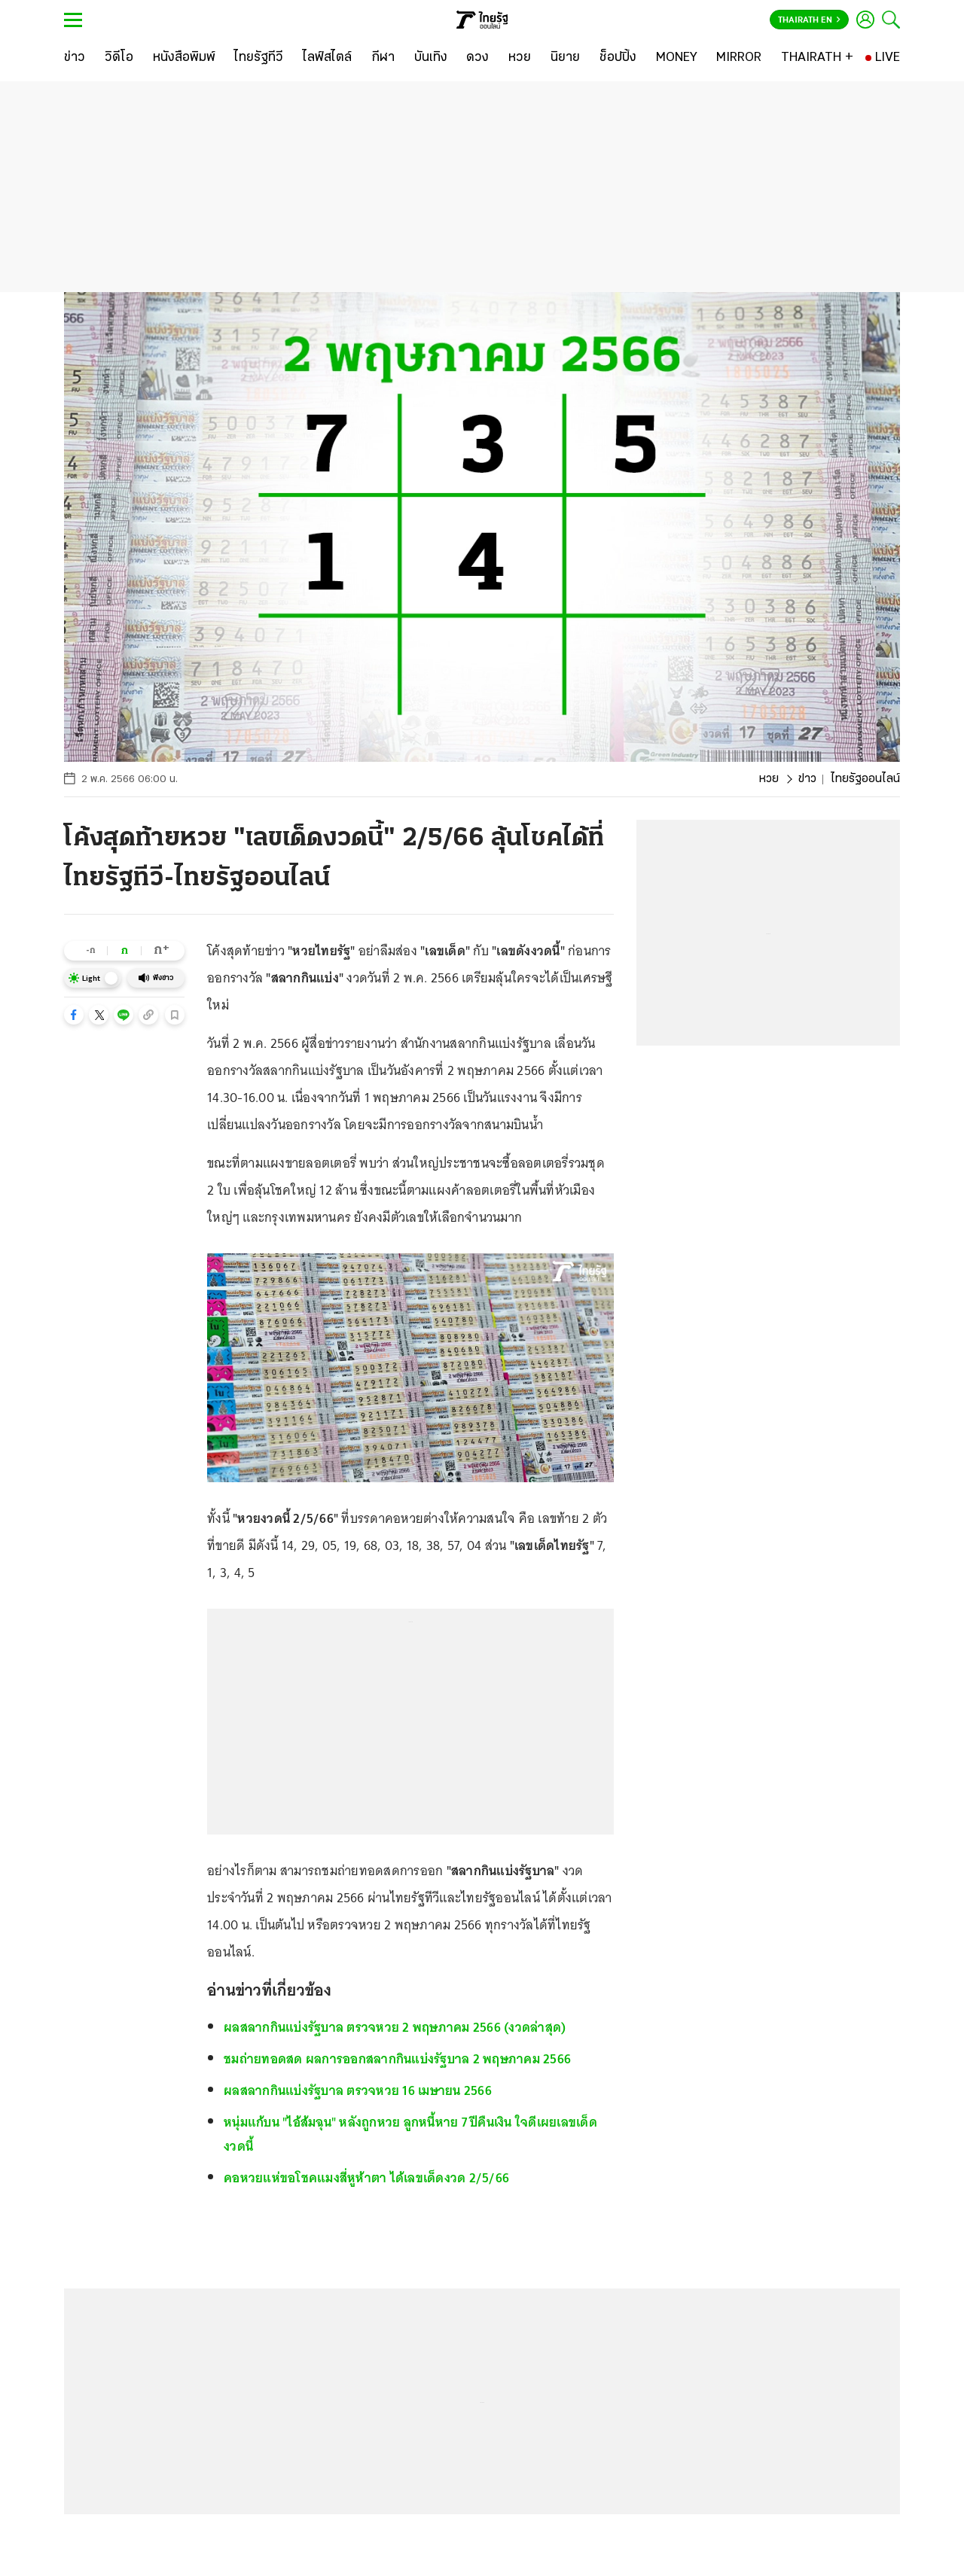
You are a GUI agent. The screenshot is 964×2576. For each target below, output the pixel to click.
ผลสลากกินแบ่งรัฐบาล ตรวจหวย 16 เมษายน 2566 (358, 2090)
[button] (74, 1015)
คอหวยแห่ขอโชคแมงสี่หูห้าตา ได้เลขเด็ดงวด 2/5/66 (366, 2177)
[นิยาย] (565, 58)
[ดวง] (477, 58)
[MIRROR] (738, 58)
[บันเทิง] (430, 58)
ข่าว (807, 779)
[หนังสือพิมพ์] (184, 58)
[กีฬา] (383, 58)
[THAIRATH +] (817, 58)
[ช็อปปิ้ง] (617, 58)
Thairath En (809, 20)
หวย (769, 779)
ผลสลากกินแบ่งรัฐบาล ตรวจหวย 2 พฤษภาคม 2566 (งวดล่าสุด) (395, 2027)
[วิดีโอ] (119, 58)
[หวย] (519, 58)
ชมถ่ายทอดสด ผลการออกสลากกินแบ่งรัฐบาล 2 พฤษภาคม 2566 (397, 2059)
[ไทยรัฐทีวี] (258, 58)
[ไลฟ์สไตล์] (327, 58)
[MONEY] (676, 58)
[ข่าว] (74, 58)
